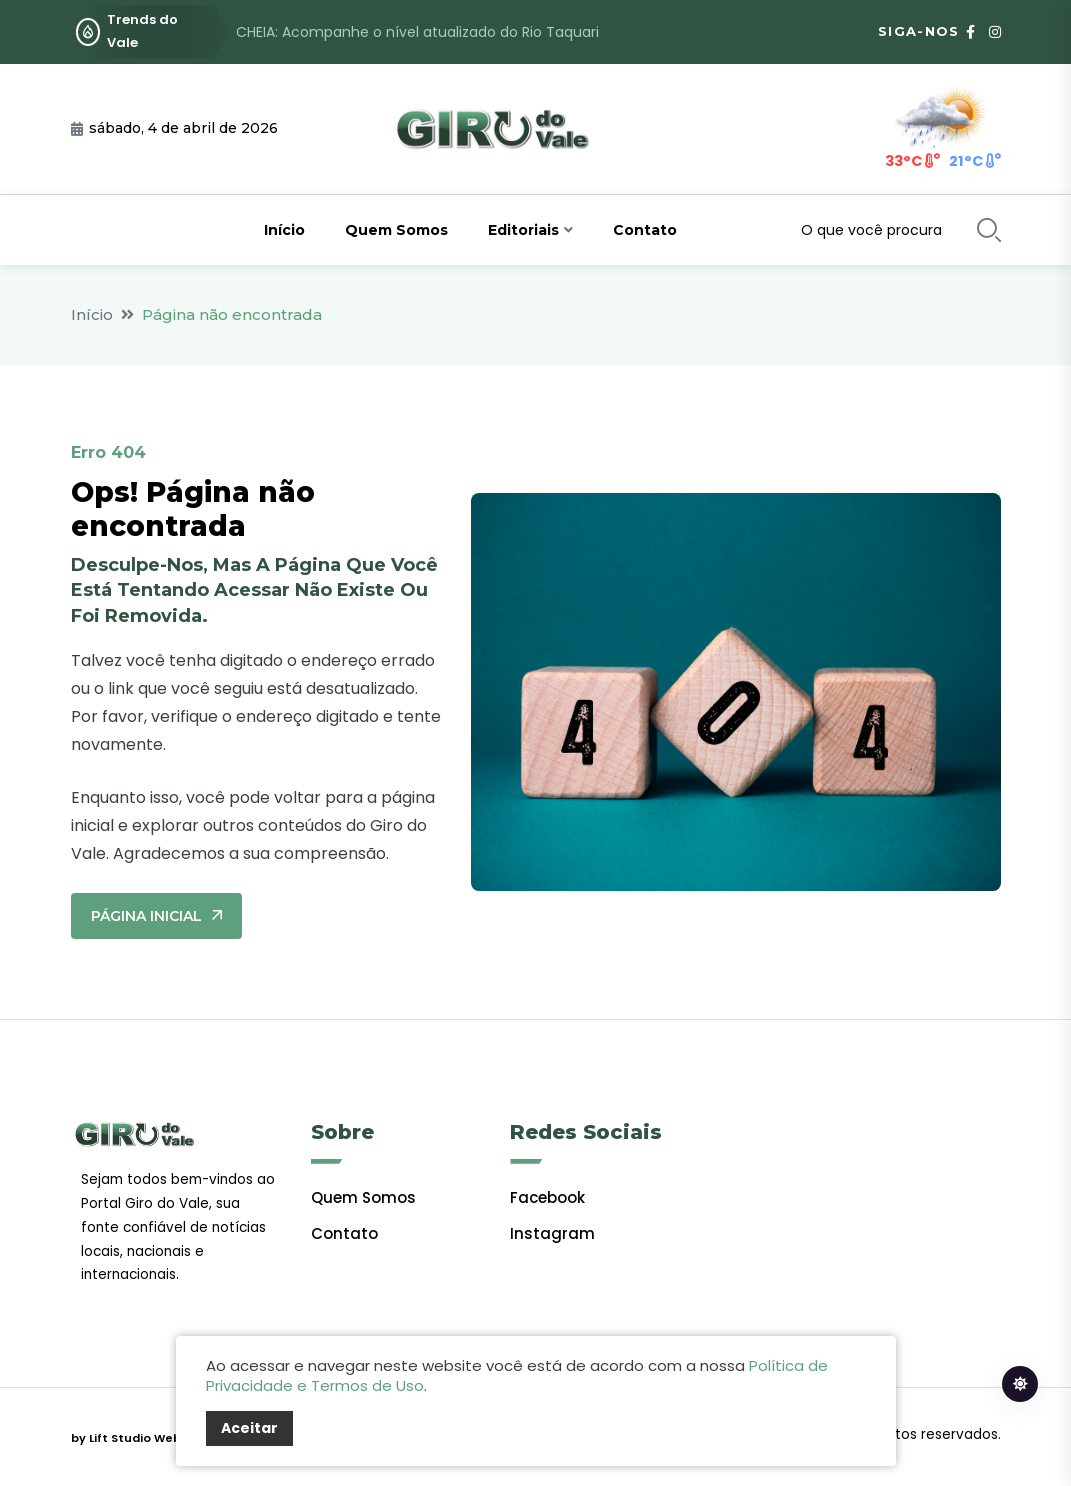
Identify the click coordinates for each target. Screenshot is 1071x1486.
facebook (547, 1197)
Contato (645, 230)
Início (284, 230)
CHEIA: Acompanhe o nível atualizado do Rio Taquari (417, 32)
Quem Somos (396, 230)
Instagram (552, 1233)
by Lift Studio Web (126, 1438)
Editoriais (523, 230)
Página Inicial (156, 916)
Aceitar (249, 1428)
